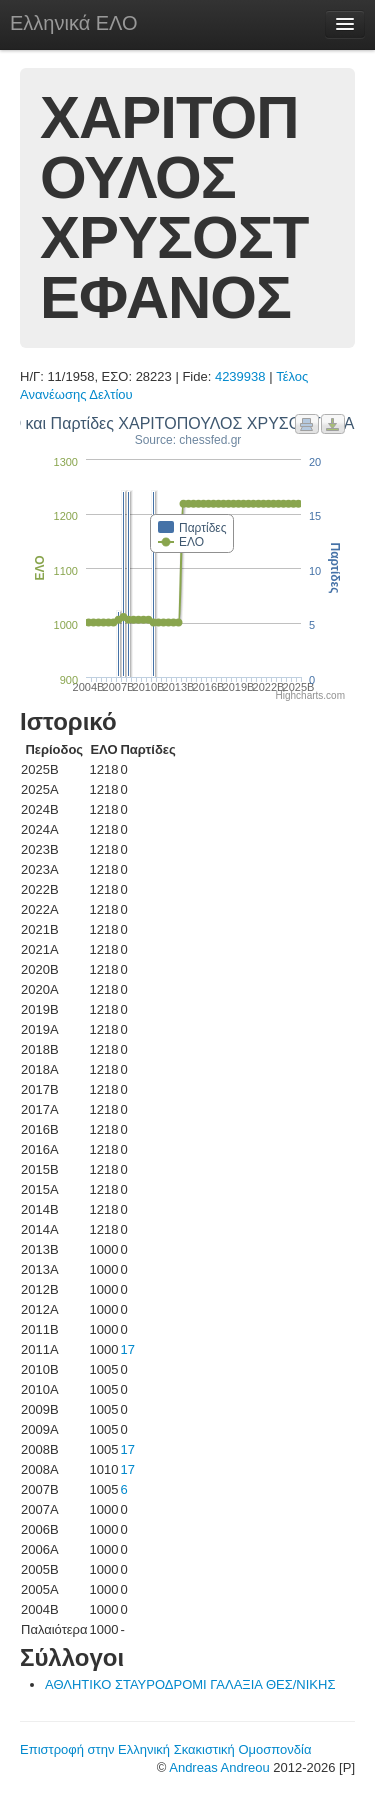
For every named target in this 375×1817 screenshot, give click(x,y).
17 (127, 1349)
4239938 (240, 376)
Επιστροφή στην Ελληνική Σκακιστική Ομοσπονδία (165, 1749)
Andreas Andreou (219, 1767)
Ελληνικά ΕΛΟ (74, 23)
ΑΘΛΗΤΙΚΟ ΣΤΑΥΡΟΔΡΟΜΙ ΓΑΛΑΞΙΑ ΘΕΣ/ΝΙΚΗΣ (190, 1684)
